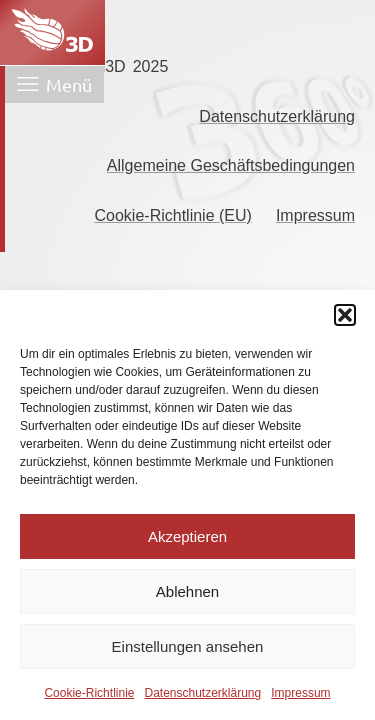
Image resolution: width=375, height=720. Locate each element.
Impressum (300, 693)
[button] (345, 315)
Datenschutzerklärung (202, 693)
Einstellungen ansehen (188, 646)
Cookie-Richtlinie (89, 693)
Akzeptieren (187, 536)
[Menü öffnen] (54, 84)
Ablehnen (187, 591)
